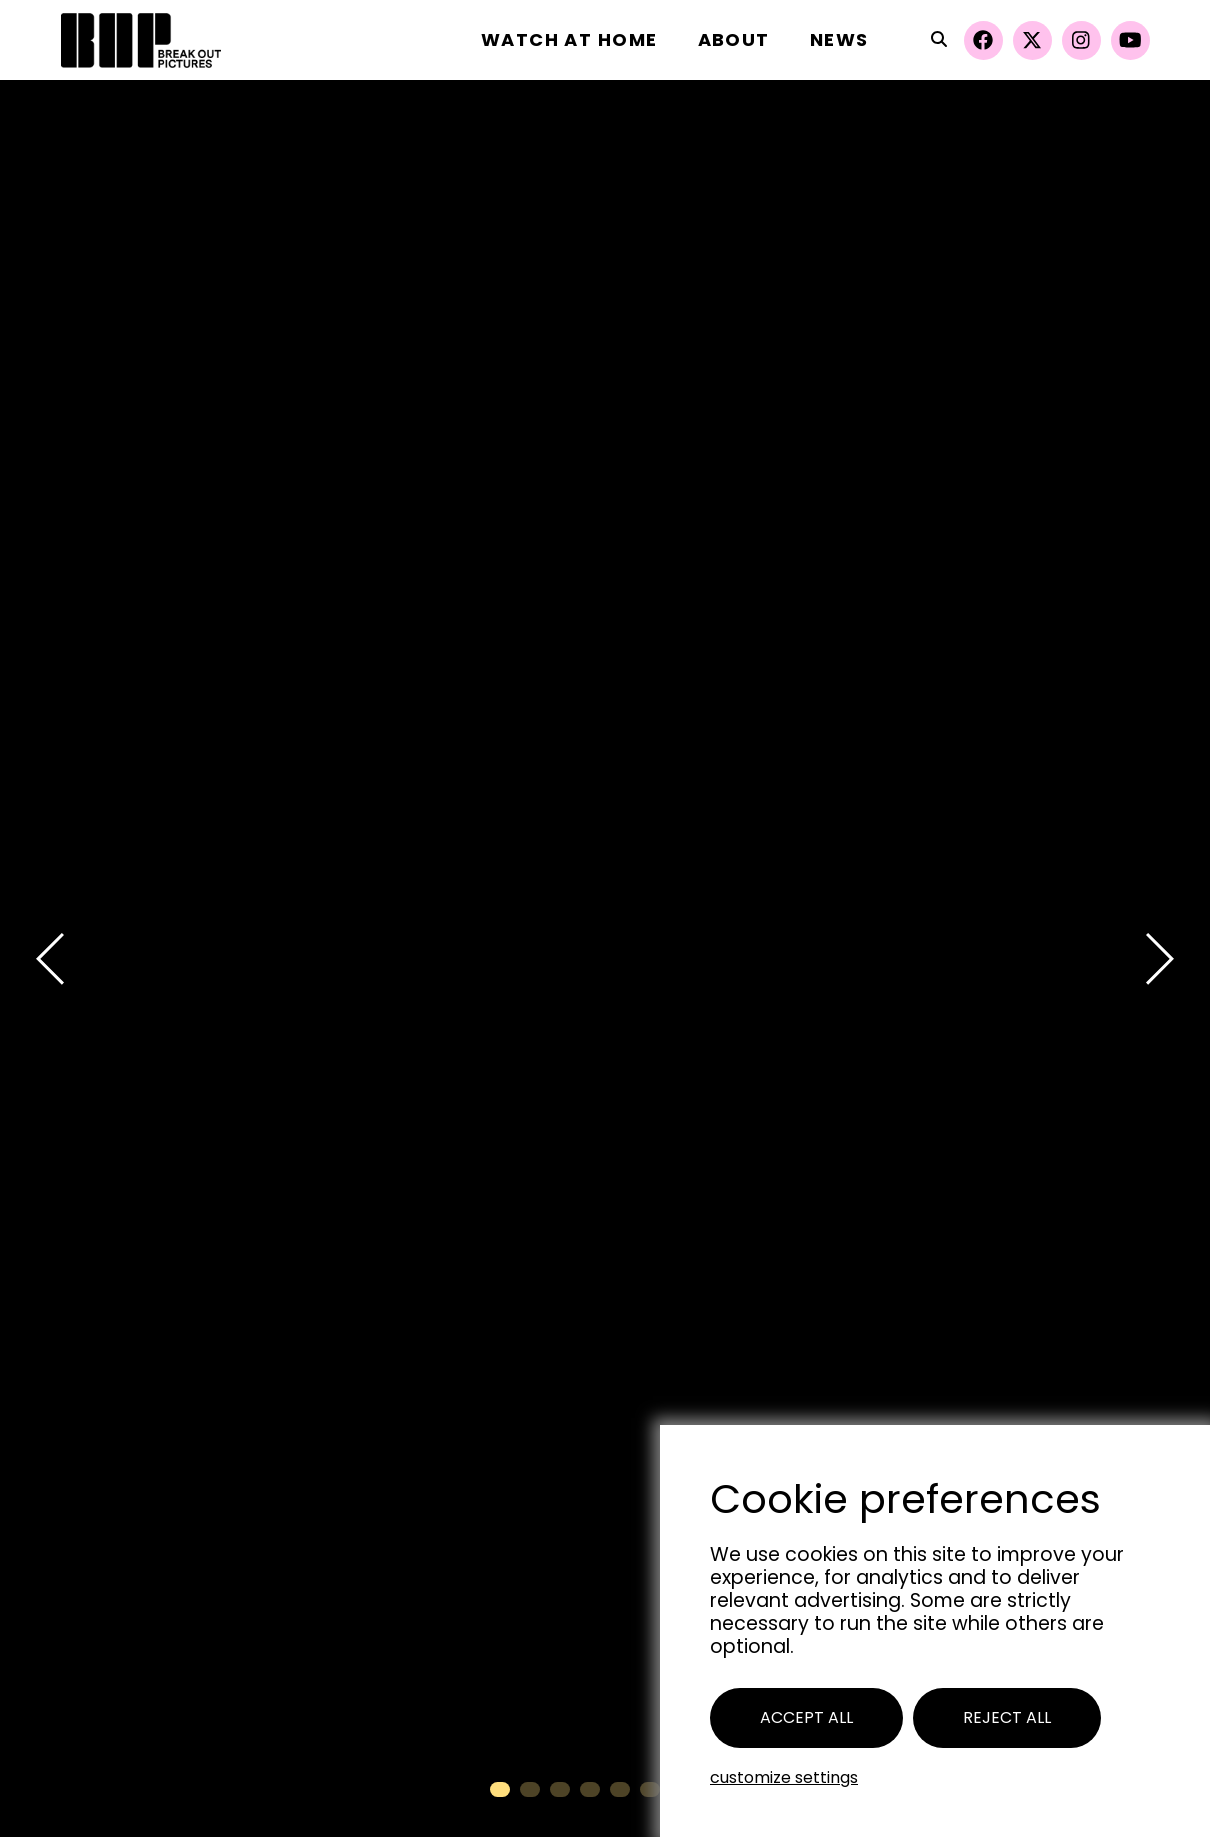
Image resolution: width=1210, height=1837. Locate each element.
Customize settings (784, 1777)
